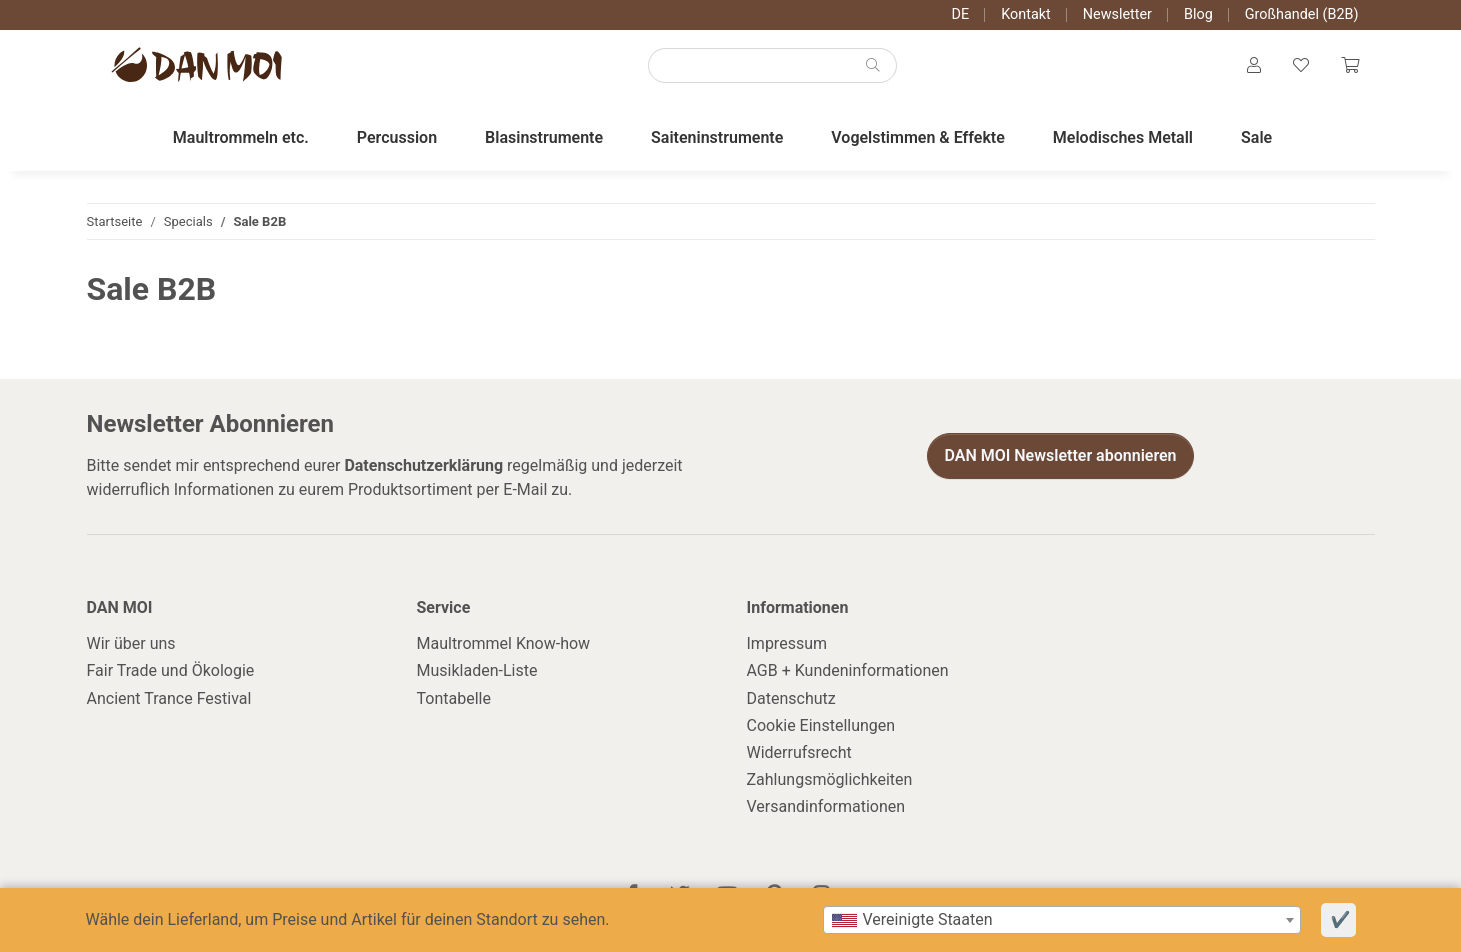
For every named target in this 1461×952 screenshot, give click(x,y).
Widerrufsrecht (799, 752)
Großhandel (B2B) (1302, 14)
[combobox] (1062, 920)
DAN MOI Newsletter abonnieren (1060, 455)
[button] (1254, 66)
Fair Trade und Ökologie (171, 670)
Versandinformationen (826, 806)
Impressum (787, 643)
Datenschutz (791, 698)
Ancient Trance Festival (169, 698)
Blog (1198, 14)
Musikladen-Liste (477, 670)
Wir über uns (131, 643)
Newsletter (1117, 14)
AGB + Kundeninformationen (848, 670)
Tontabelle (454, 698)
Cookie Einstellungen (821, 725)
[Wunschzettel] (1301, 66)
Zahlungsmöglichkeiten (830, 779)
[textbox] (1062, 920)
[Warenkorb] (1350, 66)
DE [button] (961, 14)
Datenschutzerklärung (423, 465)
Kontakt (1026, 14)
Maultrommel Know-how (504, 643)
